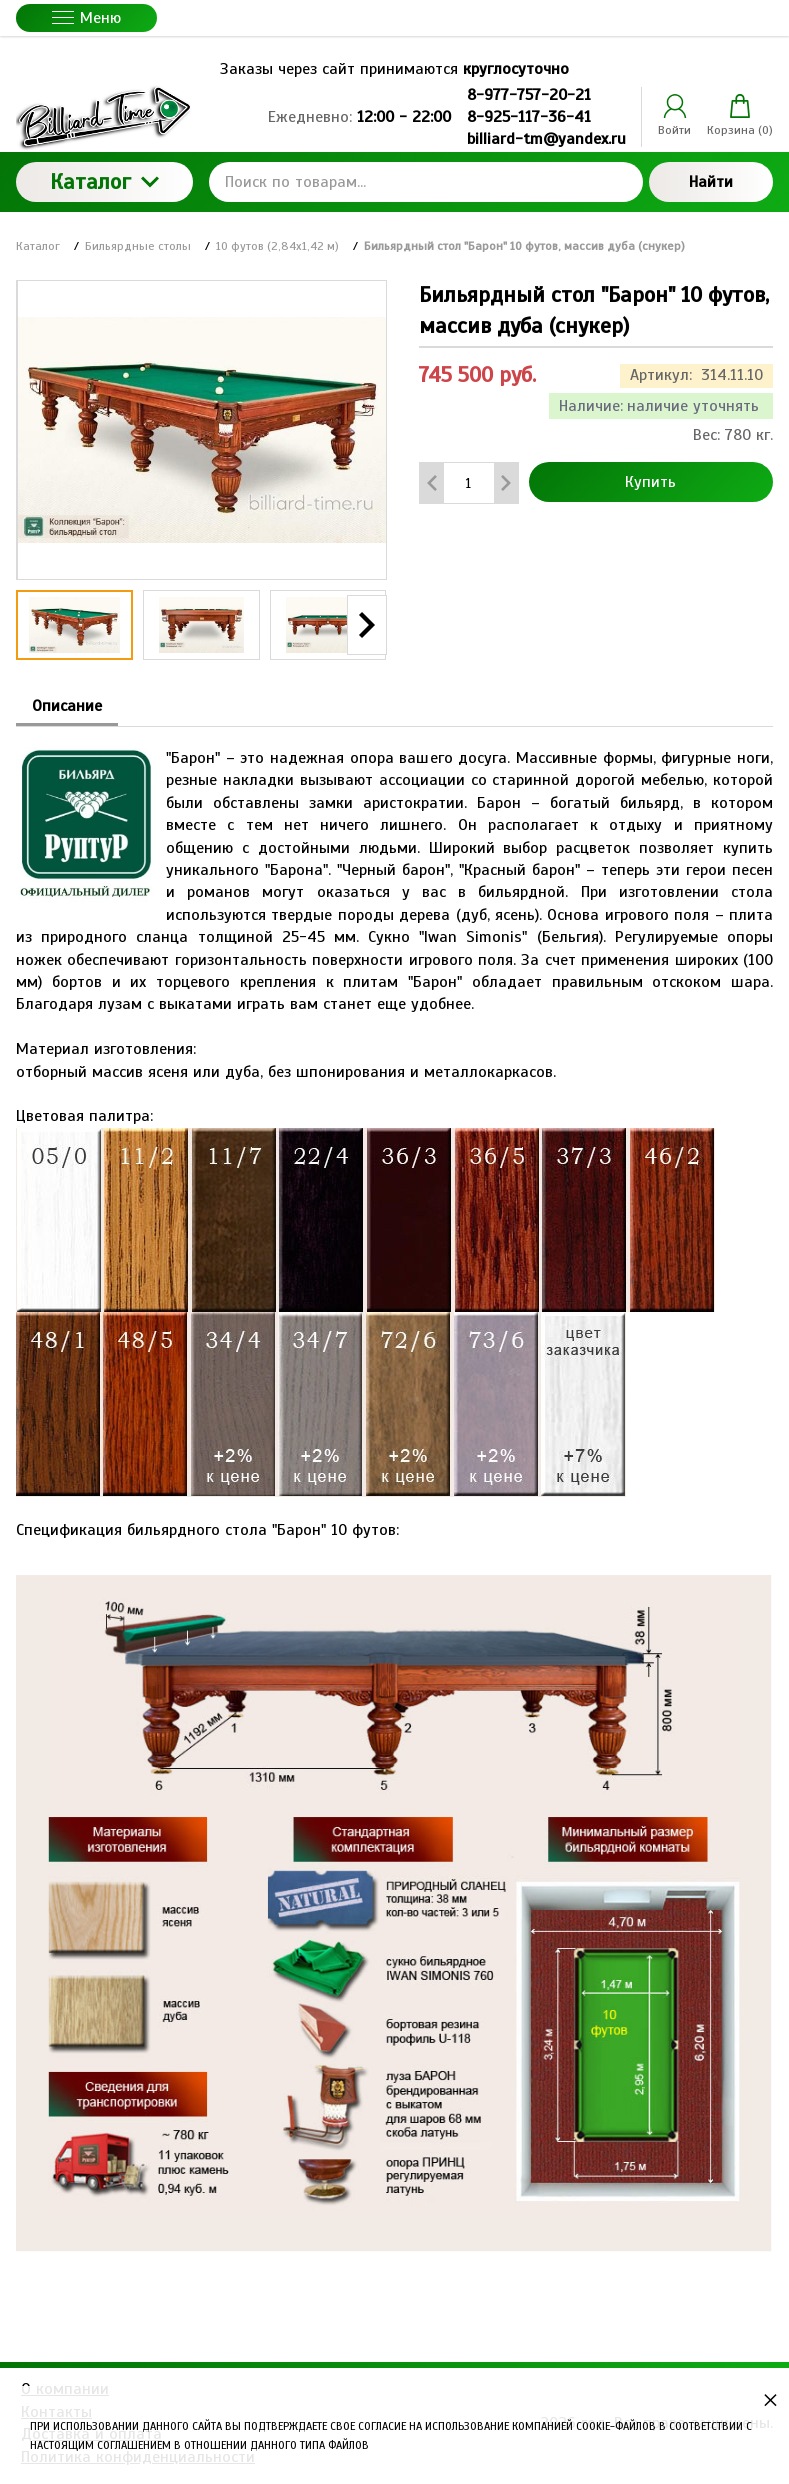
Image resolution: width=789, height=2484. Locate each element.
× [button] (770, 2399)
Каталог (104, 181)
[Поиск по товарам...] (426, 182)
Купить (650, 482)
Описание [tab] (67, 706)
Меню (86, 18)
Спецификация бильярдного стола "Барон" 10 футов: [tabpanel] (394, 1516)
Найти (711, 182)
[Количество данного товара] (469, 483)
